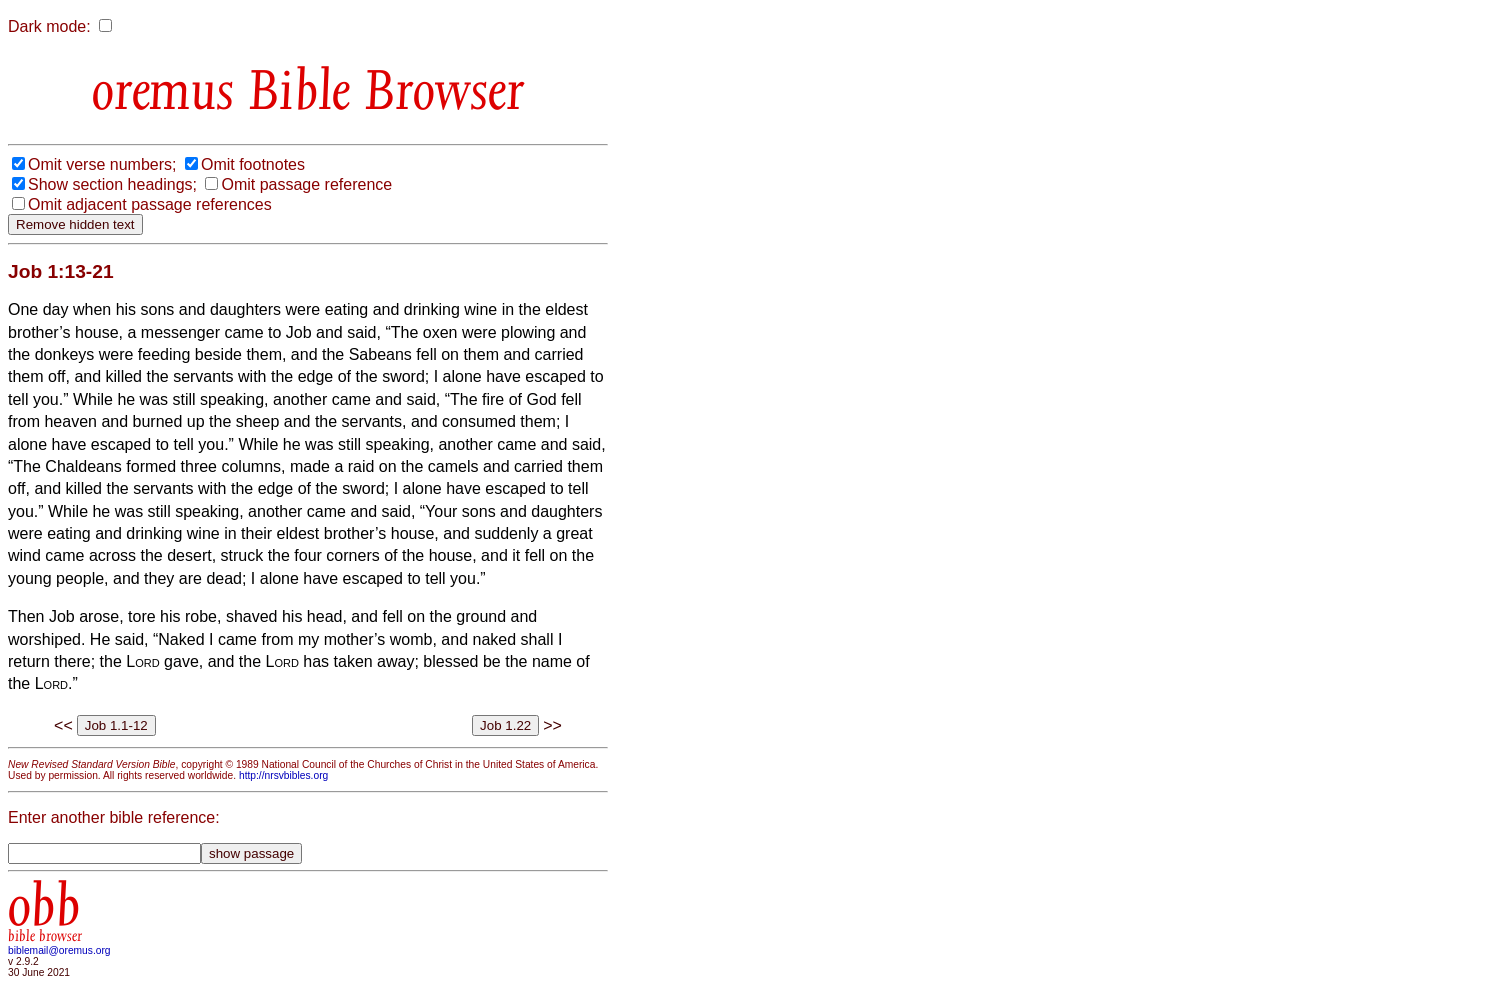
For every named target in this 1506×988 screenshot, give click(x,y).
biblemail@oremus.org (59, 950)
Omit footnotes (253, 164)
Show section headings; (112, 184)
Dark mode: (49, 26)
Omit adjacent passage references (150, 204)
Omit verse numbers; (102, 164)
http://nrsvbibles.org (283, 775)
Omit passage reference (306, 184)
